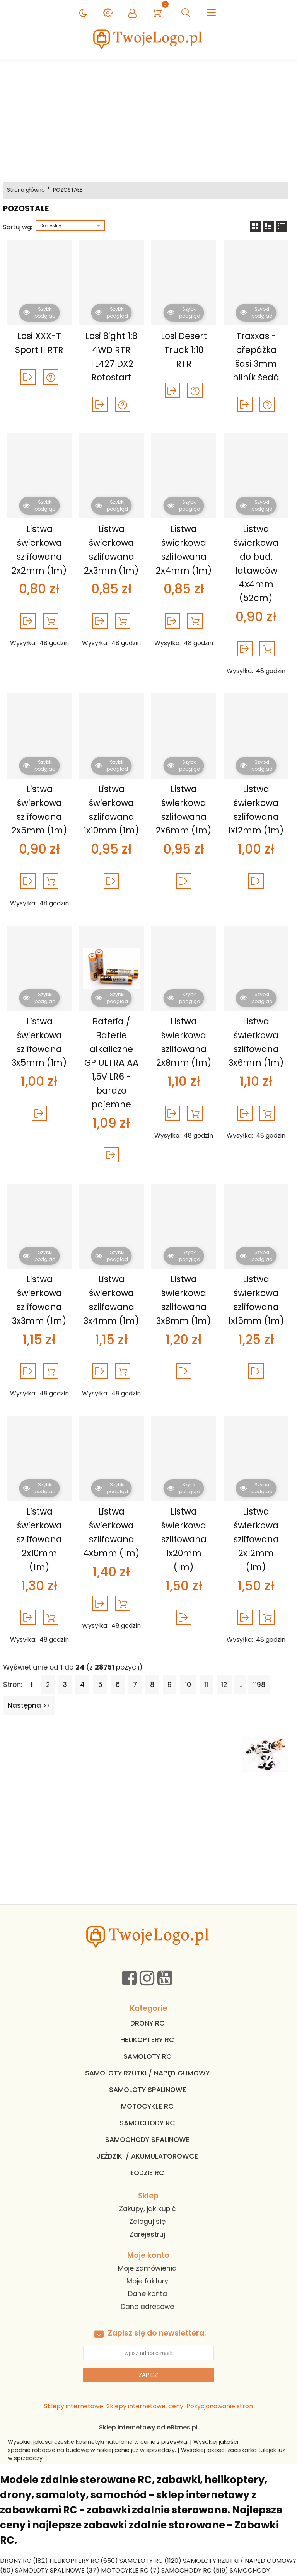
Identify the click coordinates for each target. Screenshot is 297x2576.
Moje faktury (147, 2281)
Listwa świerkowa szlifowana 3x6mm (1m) (256, 1042)
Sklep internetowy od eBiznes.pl (148, 2427)
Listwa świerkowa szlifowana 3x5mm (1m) (39, 1042)
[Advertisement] (148, 120)
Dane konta (147, 2293)
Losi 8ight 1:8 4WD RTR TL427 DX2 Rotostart (111, 356)
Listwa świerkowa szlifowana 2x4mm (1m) (184, 549)
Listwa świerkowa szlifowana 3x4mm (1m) (111, 1300)
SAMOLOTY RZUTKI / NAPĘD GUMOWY (147, 2073)
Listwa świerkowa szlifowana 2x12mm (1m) (256, 1539)
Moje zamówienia (147, 2268)
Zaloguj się (147, 2221)
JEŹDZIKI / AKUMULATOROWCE (147, 2156)
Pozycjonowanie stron (219, 2406)
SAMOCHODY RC (147, 2123)
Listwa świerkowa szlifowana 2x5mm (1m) (39, 810)
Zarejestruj (147, 2234)
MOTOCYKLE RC (147, 2106)
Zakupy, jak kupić (147, 2208)
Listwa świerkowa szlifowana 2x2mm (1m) (39, 549)
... (240, 1684)
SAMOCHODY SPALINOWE (147, 2139)
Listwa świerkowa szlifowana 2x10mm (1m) (39, 1539)
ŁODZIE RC (147, 2172)
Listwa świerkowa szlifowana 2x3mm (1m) (111, 549)
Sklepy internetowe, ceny (144, 2406)
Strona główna (26, 190)
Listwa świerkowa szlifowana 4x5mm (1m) (111, 1532)
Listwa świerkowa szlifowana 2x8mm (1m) (184, 1042)
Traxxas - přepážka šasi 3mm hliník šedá (256, 356)
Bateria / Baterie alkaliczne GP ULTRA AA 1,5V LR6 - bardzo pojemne (111, 1063)
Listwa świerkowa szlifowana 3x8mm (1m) (183, 1300)
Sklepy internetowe (73, 2406)
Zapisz (148, 2375)
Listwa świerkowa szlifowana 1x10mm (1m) (111, 810)
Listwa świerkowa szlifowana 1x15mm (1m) (256, 1300)
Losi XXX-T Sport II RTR (39, 343)
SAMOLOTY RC (147, 2056)
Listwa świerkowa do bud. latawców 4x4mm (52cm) (256, 563)
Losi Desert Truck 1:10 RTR (184, 350)
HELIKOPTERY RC (147, 2039)
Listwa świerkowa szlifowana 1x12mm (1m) (256, 810)
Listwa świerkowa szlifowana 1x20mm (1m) (184, 1539)
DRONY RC (147, 2023)
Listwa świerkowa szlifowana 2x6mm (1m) (184, 810)
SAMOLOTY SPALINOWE (147, 2089)
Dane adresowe (147, 2306)
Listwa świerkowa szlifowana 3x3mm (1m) (39, 1300)
